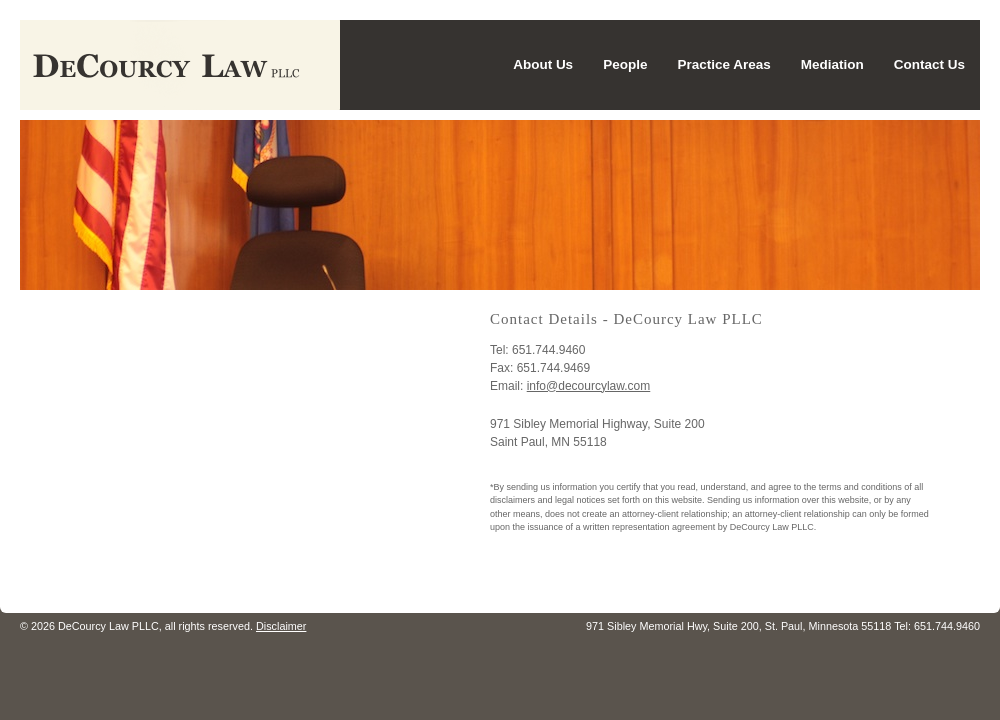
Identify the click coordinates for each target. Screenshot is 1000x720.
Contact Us (929, 64)
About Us (543, 64)
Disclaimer (281, 626)
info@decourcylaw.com (589, 386)
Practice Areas (723, 64)
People (625, 64)
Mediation (832, 64)
